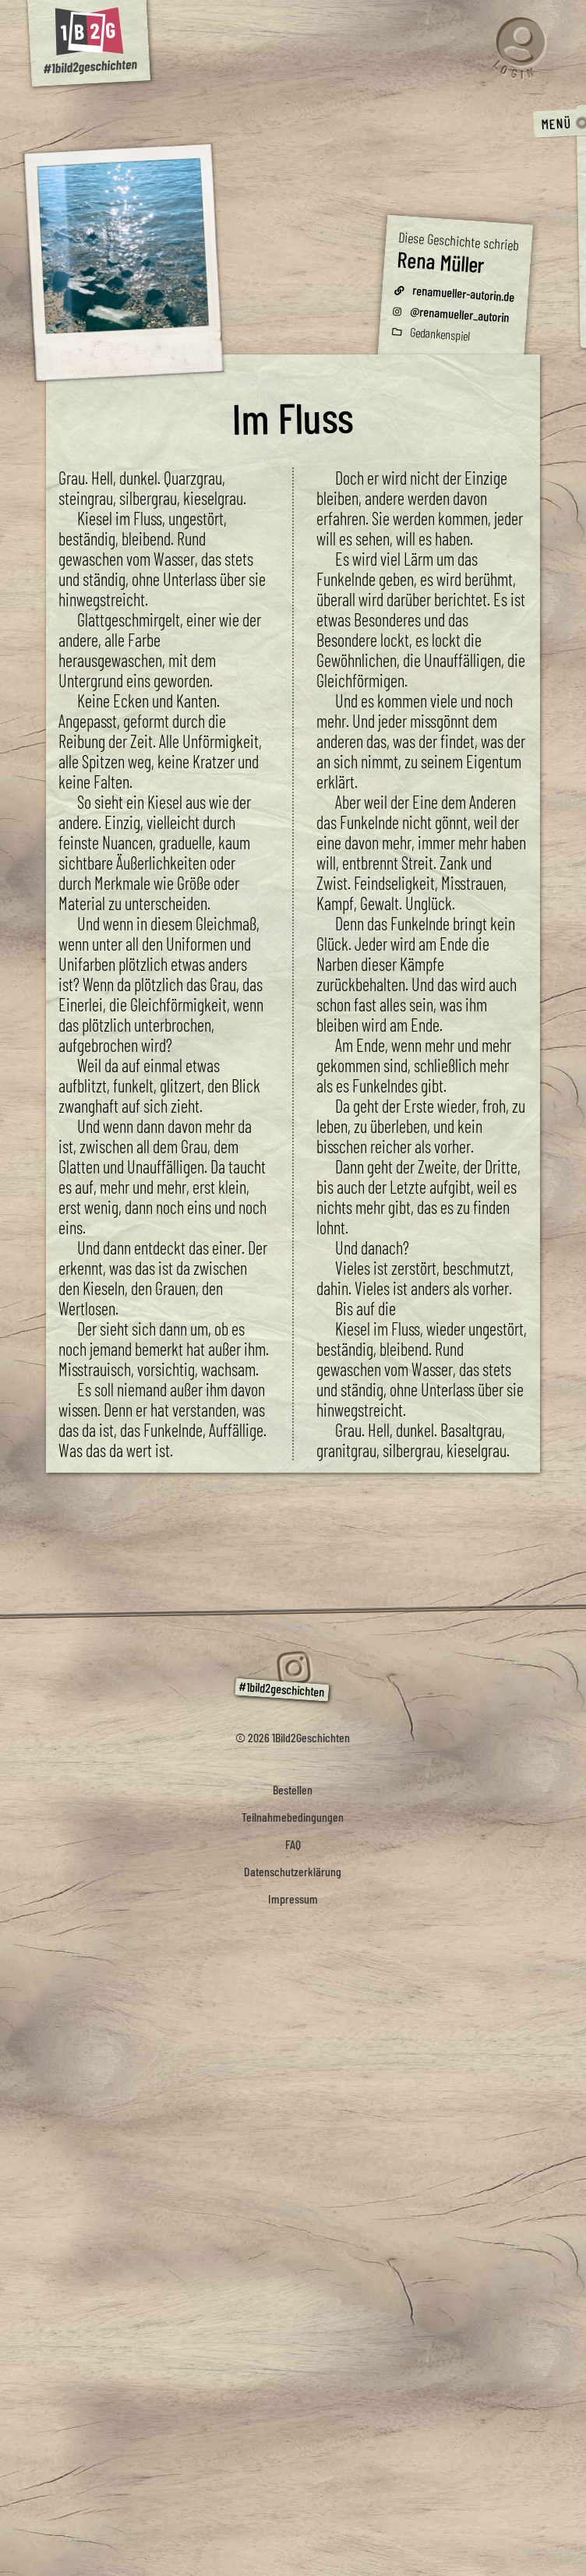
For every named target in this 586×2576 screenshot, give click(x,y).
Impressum (293, 1898)
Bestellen (292, 1789)
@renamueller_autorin (460, 314)
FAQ (293, 1844)
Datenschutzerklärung (292, 1871)
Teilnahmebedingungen (293, 1816)
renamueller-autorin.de (463, 294)
